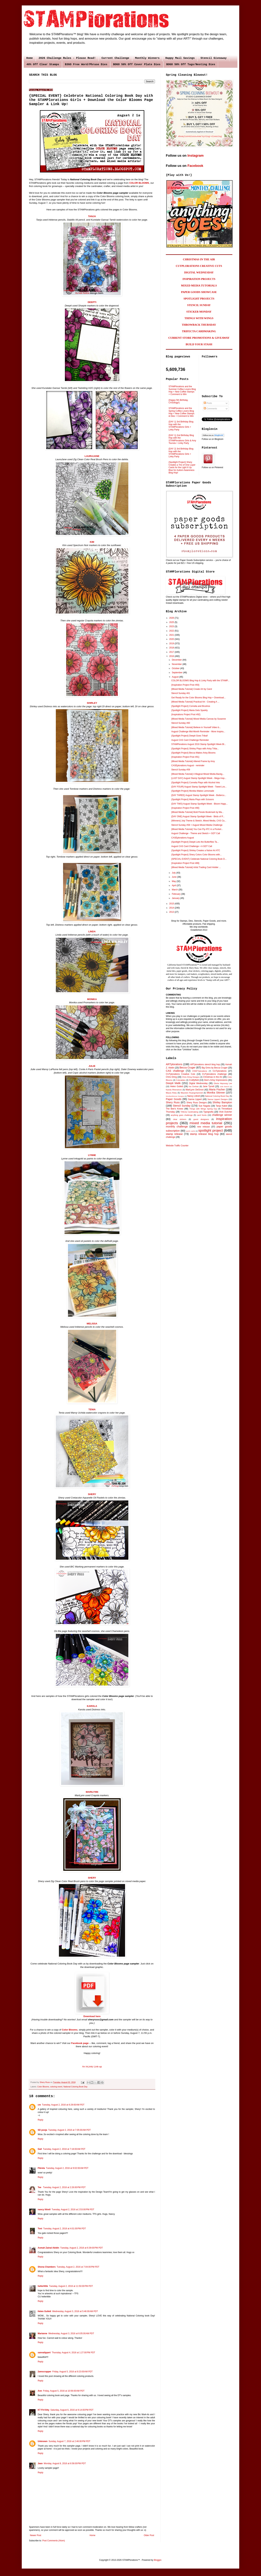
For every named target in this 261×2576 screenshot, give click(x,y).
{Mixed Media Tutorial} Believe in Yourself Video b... (196, 727)
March (175, 889)
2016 (172, 656)
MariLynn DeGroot (195, 1089)
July (174, 872)
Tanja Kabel (221, 1106)
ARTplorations (174, 1064)
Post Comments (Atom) (53, 2540)
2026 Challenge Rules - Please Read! (67, 58)
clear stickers (179, 1119)
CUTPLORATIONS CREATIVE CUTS (199, 265)
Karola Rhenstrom (174, 1090)
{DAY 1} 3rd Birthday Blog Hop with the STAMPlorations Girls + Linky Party (181, 425)
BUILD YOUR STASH (199, 344)
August (175, 677)
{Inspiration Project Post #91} (185, 757)
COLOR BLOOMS (139, 183)
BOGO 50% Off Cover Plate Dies (136, 64)
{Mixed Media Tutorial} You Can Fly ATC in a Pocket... (197, 829)
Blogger (157, 2560)
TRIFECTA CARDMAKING (199, 331)
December (177, 660)
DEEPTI (92, 302)
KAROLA (92, 1706)
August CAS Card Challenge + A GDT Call (191, 846)
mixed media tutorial (206, 1123)
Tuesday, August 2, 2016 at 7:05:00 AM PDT (69, 2130)
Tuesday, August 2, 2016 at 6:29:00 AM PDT (63, 2104)
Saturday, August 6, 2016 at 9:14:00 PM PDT (72, 2410)
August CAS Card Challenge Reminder (190, 740)
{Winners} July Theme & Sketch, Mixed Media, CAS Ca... (198, 820)
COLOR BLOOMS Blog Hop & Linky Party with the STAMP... (200, 680)
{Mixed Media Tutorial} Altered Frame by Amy (193, 761)
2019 (172, 643)
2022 (172, 631)
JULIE (92, 1066)
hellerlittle (43, 2286)
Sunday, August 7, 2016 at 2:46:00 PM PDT (69, 2441)
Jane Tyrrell (208, 1086)
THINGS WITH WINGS (199, 318)
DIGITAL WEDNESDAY (199, 272)
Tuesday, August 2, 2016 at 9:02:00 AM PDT (67, 2168)
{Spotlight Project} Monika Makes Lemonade (192, 791)
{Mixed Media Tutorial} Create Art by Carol (191, 689)
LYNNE (92, 1155)
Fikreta (41, 2168)
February (176, 894)
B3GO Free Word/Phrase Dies (86, 64)
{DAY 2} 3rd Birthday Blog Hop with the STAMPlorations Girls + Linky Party (181, 452)
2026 (172, 618)
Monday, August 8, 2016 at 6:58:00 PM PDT (65, 2463)
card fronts (202, 1115)
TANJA (92, 216)
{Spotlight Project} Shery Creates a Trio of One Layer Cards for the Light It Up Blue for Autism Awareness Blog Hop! (182, 467)
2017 (172, 652)
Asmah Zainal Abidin (48, 2248)
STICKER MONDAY (199, 311)
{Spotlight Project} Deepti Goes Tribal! (189, 735)
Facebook (195, 166)
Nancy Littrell (193, 1096)
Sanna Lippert (195, 1099)
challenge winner (222, 1114)
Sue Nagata (204, 1106)
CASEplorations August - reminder (187, 765)
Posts (208, 403)
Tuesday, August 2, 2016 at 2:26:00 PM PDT (64, 2187)
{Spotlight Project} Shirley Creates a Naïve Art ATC (195, 850)
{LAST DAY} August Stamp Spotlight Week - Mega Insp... (198, 778)
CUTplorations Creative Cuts (180, 1074)
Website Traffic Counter (177, 1145)
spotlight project (210, 1130)
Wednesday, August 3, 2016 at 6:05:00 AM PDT (71, 2333)
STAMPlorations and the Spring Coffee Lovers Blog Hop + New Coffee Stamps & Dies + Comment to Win (181, 412)
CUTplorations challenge (214, 1074)
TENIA (92, 1409)
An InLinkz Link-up (92, 2066)
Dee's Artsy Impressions (215, 1080)
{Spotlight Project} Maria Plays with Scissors (192, 799)
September (177, 672)
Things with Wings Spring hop (203, 1109)
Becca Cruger (187, 1067)
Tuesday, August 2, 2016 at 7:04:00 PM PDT (78, 2267)
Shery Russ (173, 1102)
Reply (40, 2120)
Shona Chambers (47, 2267)
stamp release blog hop (204, 1134)
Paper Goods (173, 1099)
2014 (172, 908)
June (174, 877)
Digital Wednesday (198, 1083)
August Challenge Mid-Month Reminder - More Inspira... (198, 731)
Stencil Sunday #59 (180, 769)
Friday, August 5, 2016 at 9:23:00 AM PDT (72, 2371)
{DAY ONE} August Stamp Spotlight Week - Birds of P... (198, 816)
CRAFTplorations (199, 1071)
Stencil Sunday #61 (180, 693)
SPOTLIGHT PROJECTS (198, 298)
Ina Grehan (194, 1086)
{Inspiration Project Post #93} (185, 685)
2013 (172, 912)
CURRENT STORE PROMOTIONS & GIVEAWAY (198, 337)
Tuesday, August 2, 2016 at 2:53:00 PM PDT (73, 2209)
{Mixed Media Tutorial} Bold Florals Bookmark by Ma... (197, 812)
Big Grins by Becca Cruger (214, 1067)
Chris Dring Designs (191, 1077)
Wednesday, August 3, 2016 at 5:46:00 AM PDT (75, 2311)
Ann (40, 2391)
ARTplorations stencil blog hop (205, 1064)
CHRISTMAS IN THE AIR (199, 259)
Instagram (195, 155)
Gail (40, 2149)
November (177, 664)
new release (203, 1126)
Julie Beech (224, 1087)
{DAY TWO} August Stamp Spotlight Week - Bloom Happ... (199, 804)
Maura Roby (171, 1093)
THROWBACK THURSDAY (199, 324)
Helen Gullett (44, 2311)
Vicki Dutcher (225, 1112)
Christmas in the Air (212, 1077)
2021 (172, 635)
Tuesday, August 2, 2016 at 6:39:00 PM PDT (81, 2248)
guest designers (201, 1119)
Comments (210, 408)
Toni (40, 2228)
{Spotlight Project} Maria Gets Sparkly (189, 710)
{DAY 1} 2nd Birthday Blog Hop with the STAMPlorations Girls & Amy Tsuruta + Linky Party (182, 439)
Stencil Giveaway (213, 58)
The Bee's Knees (174, 1108)
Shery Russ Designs (197, 1102)
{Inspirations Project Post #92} (185, 714)
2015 (172, 903)
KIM (92, 542)
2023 (172, 626)
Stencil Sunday (181, 1105)
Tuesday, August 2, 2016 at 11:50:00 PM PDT (71, 2286)
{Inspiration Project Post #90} (185, 808)
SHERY (92, 1494)
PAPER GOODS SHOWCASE (199, 292)
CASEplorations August (182, 837)
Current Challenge (115, 58)
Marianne (42, 2333)
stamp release (174, 1134)
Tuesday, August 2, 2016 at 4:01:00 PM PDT (64, 2228)
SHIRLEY (92, 703)
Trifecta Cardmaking (189, 1112)
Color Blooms (69, 2029)
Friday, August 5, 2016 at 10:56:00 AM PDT (63, 2391)
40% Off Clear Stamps (42, 64)
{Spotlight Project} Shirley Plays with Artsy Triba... (195, 748)
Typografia (208, 1112)
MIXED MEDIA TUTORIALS (199, 285)
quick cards (190, 1131)
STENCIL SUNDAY (199, 305)
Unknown (42, 2441)
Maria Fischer (217, 1089)
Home (29, 58)
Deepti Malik (173, 1083)
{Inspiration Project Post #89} (185, 863)
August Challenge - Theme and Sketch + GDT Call (195, 833)
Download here (92, 2016)
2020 (172, 639)
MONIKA (92, 999)
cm (39, 2104)
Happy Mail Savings (180, 58)
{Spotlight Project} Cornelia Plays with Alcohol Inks (195, 782)
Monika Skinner (216, 1092)
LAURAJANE (92, 456)
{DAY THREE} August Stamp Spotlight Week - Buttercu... (198, 795)
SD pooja (42, 2130)
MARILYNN (92, 1792)
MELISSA (92, 1323)
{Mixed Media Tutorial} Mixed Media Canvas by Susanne (198, 719)
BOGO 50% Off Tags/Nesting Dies (190, 64)
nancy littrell (44, 2209)
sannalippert (44, 2352)
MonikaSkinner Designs (175, 1096)
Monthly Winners (147, 58)
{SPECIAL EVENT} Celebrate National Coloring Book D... (199, 859)
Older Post (149, 2535)
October (176, 668)
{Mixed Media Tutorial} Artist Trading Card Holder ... (196, 867)
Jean (40, 2463)
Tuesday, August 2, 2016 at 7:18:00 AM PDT (64, 2149)
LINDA (92, 931)
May (174, 881)
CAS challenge (175, 1070)
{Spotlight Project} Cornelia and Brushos (190, 706)
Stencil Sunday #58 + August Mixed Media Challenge (197, 825)
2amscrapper (44, 2371)
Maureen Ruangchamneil (192, 1093)
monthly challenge (177, 1126)
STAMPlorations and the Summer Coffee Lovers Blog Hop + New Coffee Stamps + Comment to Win (182, 390)
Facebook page (80, 2043)
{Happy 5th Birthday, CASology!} (178, 401)
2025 (172, 622)
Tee (40, 2187)
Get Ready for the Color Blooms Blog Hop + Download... (198, 697)
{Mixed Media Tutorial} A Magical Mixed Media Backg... (197, 774)
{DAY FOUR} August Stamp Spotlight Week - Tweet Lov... (199, 786)
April (174, 885)
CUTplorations (220, 1071)
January (176, 898)
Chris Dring (171, 1077)
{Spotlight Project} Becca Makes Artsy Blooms (193, 753)
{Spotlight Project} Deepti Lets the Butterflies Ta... (195, 842)
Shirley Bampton (222, 1102)
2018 (172, 647)
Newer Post (35, 2535)
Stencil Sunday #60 (180, 723)
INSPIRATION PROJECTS (199, 279)
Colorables (180, 1080)
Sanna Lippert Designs (217, 1099)
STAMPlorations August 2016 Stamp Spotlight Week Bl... (198, 744)
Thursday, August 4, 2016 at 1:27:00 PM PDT (73, 2352)
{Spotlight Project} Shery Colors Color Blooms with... (196, 854)
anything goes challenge (182, 1115)
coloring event (56, 2087)
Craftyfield (194, 1080)
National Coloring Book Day (75, 2087)
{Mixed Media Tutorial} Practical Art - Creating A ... (195, 701)
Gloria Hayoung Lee (223, 1083)
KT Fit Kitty (43, 2410)
